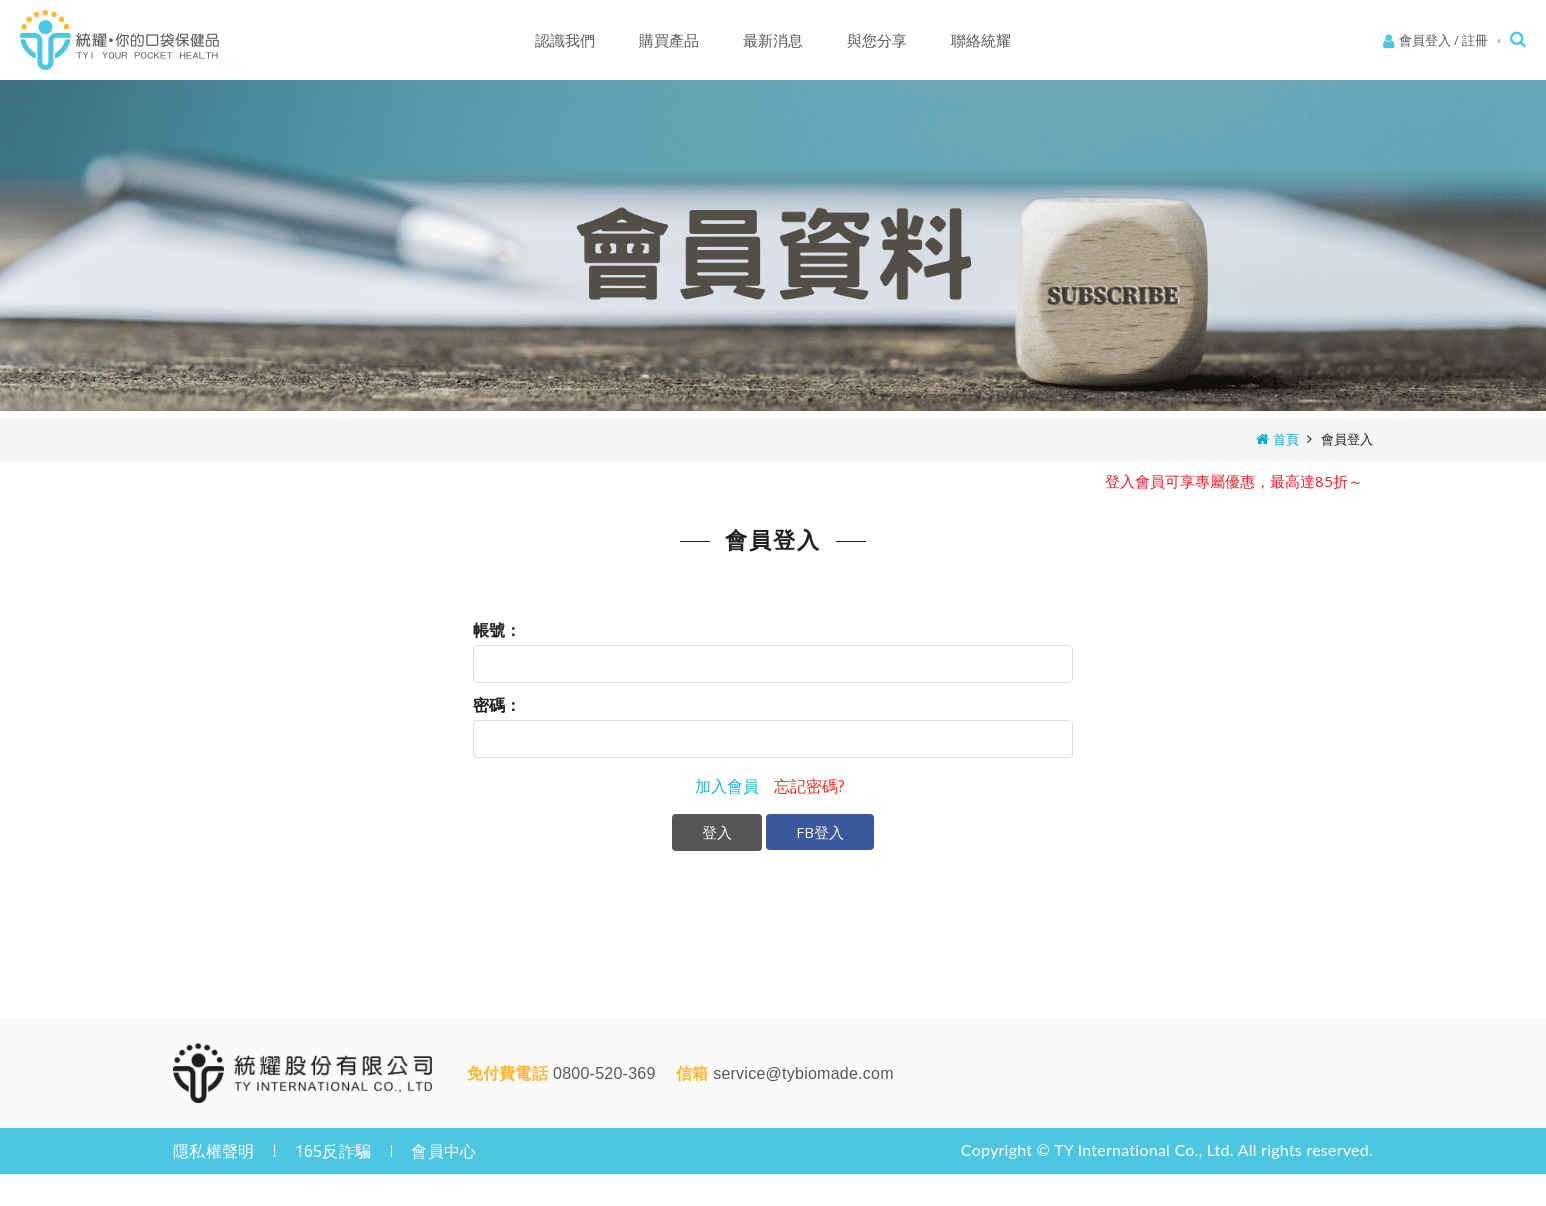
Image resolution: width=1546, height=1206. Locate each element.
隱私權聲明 (213, 1151)
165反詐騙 (333, 1151)
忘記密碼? (809, 786)
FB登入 (820, 832)
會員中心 (443, 1151)
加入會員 (727, 786)
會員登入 (1425, 40)
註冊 (1475, 40)
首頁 (1286, 439)
